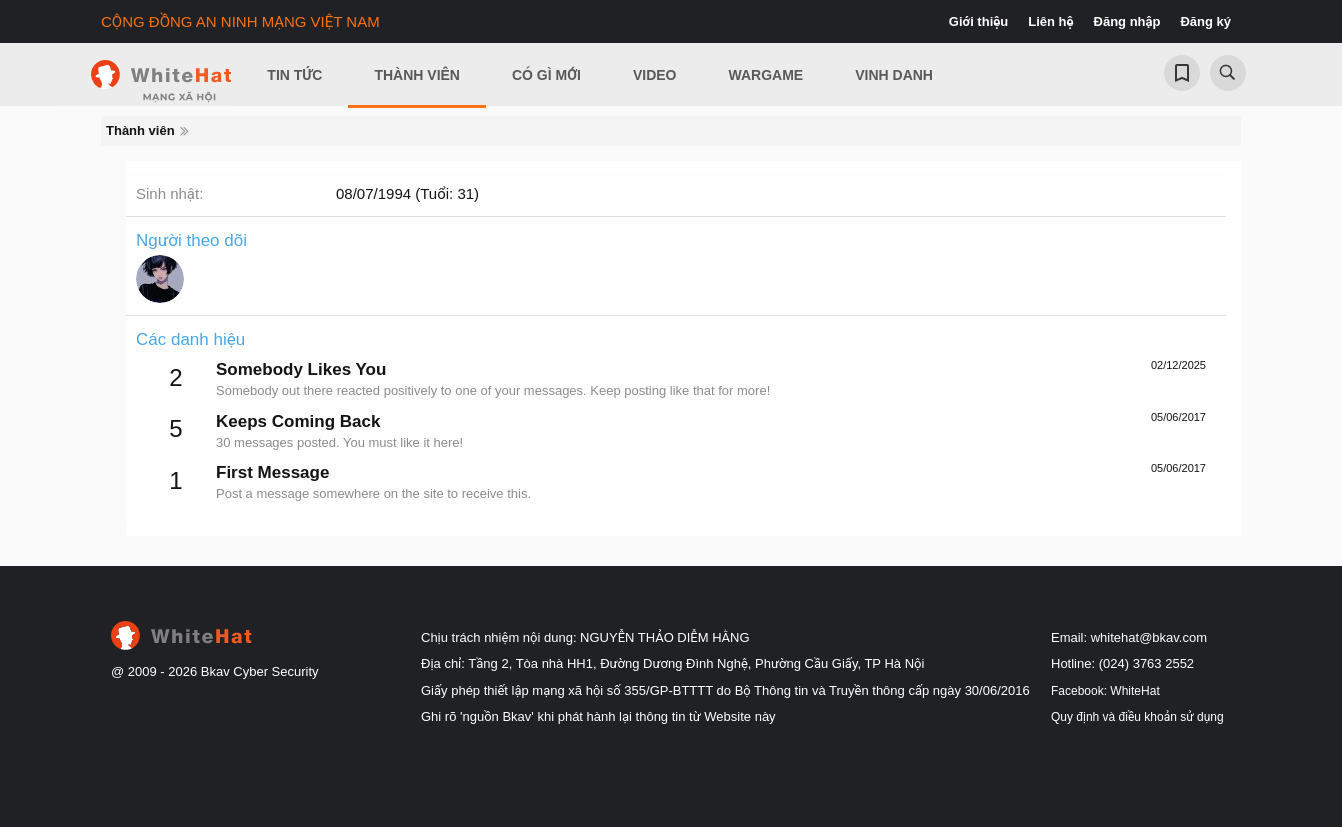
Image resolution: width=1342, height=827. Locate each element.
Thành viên (417, 75)
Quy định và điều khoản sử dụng (1137, 717)
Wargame (766, 75)
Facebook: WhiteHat (1105, 691)
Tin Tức (294, 75)
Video (655, 75)
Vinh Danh (894, 75)
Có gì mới (546, 75)
